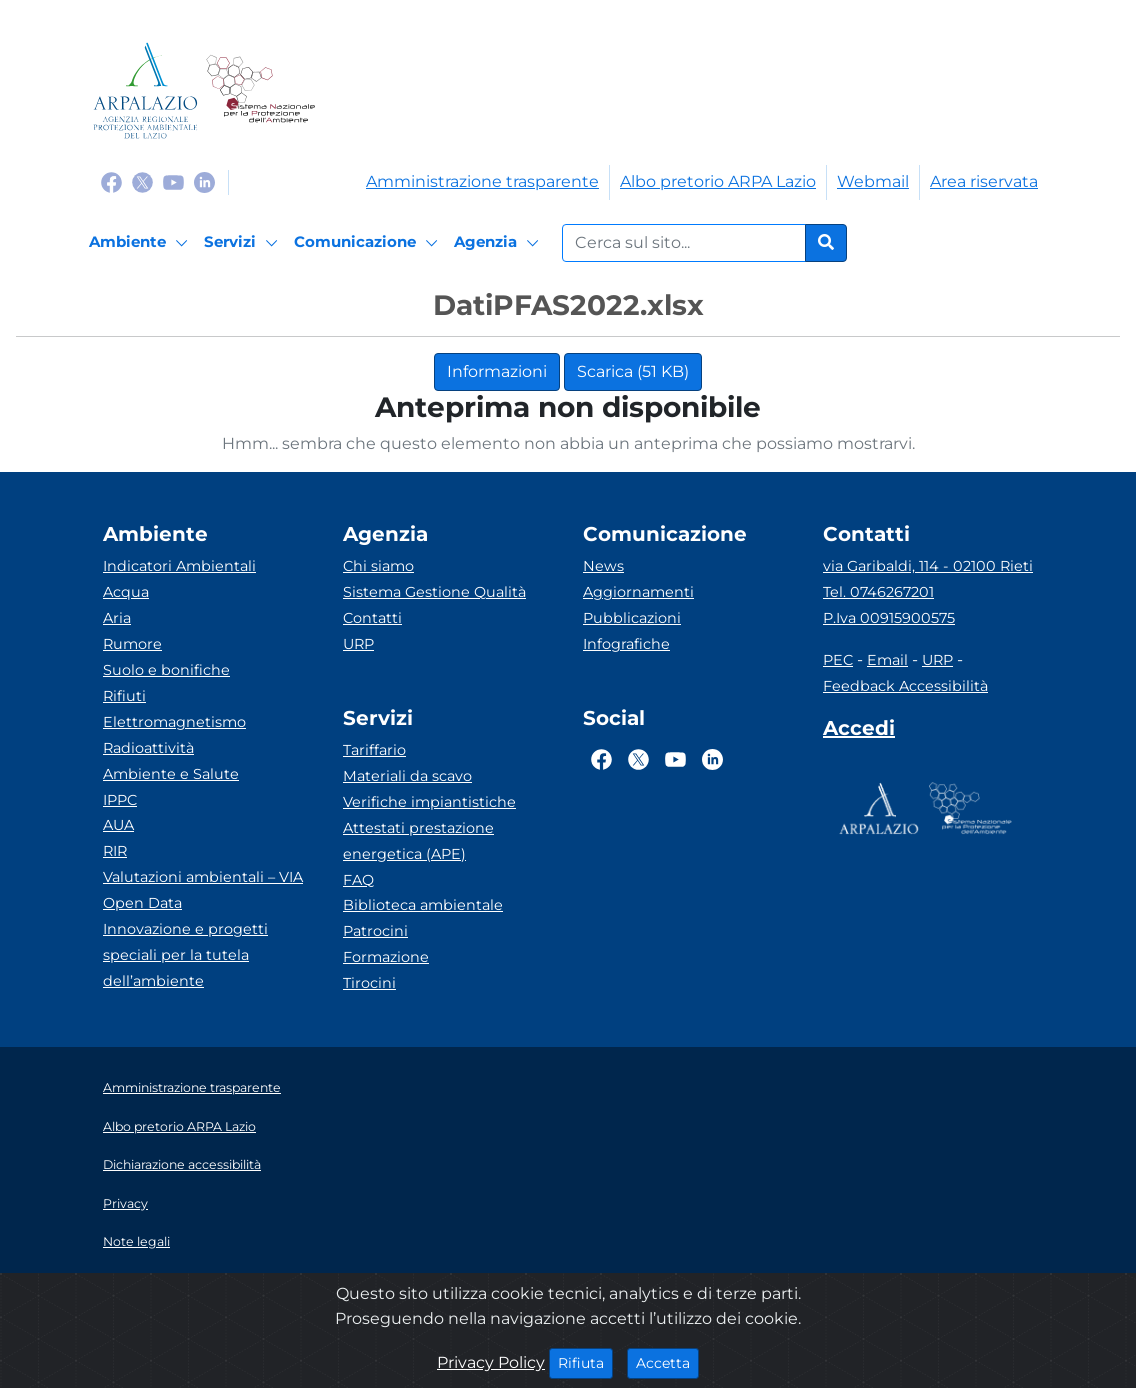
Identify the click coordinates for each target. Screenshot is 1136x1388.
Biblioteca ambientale (423, 905)
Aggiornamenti (638, 592)
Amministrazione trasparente (482, 181)
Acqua (126, 592)
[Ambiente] (141, 243)
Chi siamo (378, 566)
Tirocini (369, 983)
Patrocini (375, 931)
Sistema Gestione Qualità (434, 592)
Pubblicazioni (632, 618)
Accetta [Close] (667, 1362)
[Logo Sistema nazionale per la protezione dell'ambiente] (260, 90)
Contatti (372, 618)
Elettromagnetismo (174, 722)
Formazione (386, 957)
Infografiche (626, 644)
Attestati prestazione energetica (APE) (418, 841)
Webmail (873, 181)
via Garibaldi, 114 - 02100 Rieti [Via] (928, 566)
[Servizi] (244, 243)
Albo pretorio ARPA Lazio (718, 181)
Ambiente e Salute (171, 774)
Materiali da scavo (407, 776)
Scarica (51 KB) (633, 371)
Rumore (132, 644)
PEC (838, 660)
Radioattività (148, 748)
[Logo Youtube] (173, 181)
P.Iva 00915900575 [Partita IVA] (889, 618)
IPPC (120, 800)
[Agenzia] (499, 243)
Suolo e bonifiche (166, 670)
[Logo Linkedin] (204, 181)
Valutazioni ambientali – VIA (203, 877)
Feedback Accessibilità (905, 686)
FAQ (358, 880)
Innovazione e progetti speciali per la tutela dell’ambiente (185, 955)
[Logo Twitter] (142, 181)
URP (358, 644)
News (603, 566)
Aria (117, 618)
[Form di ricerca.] (684, 243)
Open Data (142, 903)
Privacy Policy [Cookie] (491, 1362)
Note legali (136, 1241)
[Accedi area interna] (859, 732)
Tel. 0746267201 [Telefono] (878, 592)
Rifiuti (124, 696)
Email (887, 660)
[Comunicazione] (369, 243)
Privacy (125, 1203)
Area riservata (984, 181)
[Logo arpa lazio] (145, 90)
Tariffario (374, 750)
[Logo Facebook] (111, 181)
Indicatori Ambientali (179, 566)
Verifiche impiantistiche (429, 802)
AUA (118, 825)
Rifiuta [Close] (585, 1362)
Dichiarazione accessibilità (182, 1164)
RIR (115, 851)
